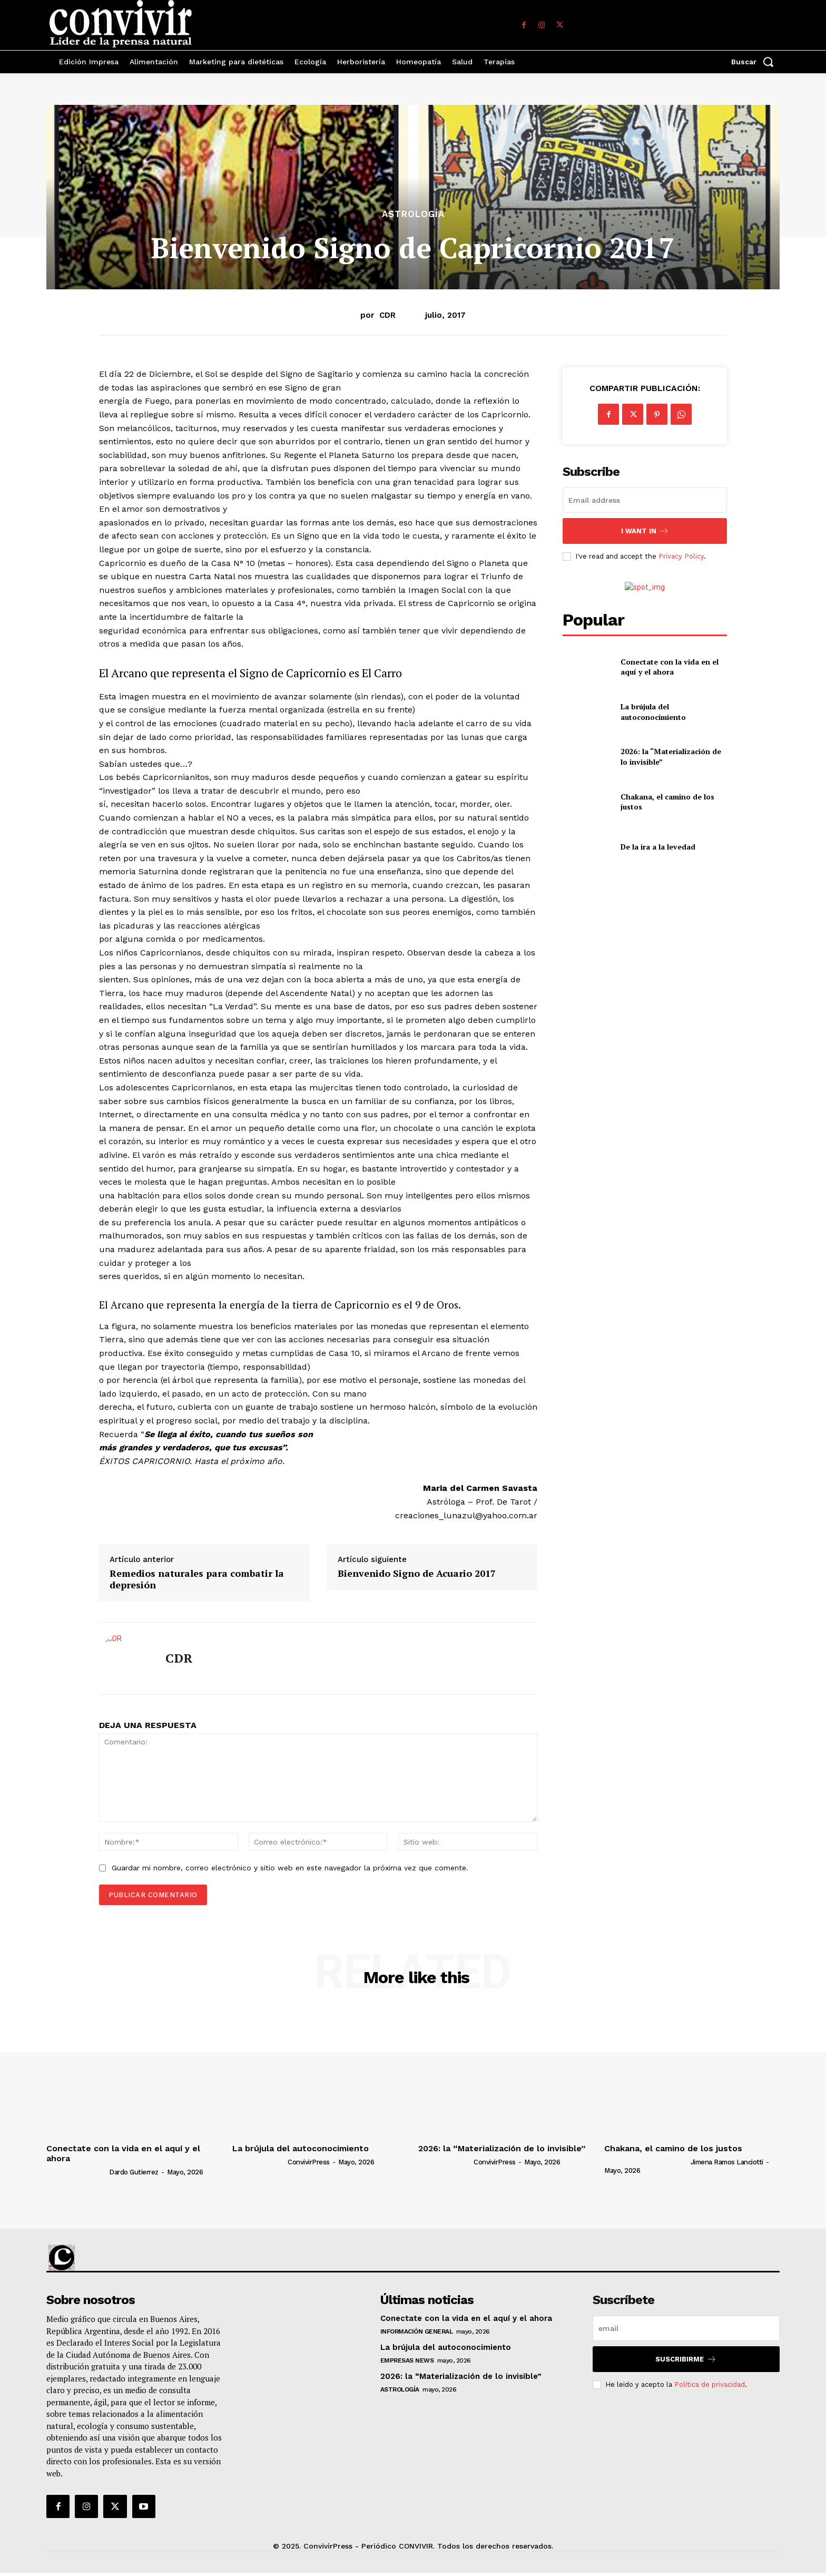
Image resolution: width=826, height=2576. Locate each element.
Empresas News (407, 2360)
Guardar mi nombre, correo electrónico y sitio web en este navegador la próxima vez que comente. (290, 1867)
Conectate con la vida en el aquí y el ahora (670, 667)
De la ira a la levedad (658, 847)
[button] (755, 61)
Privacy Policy (681, 556)
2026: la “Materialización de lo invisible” (502, 2148)
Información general (416, 2331)
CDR (387, 315)
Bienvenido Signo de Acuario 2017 (417, 1573)
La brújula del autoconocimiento (653, 711)
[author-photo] (76, 2172)
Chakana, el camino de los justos (673, 2148)
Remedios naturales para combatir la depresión (197, 1579)
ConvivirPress (309, 2162)
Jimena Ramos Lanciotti (727, 2162)
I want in (645, 531)
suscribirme (685, 2359)
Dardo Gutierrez (134, 2172)
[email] (645, 500)
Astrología (413, 214)
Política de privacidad (709, 2384)
